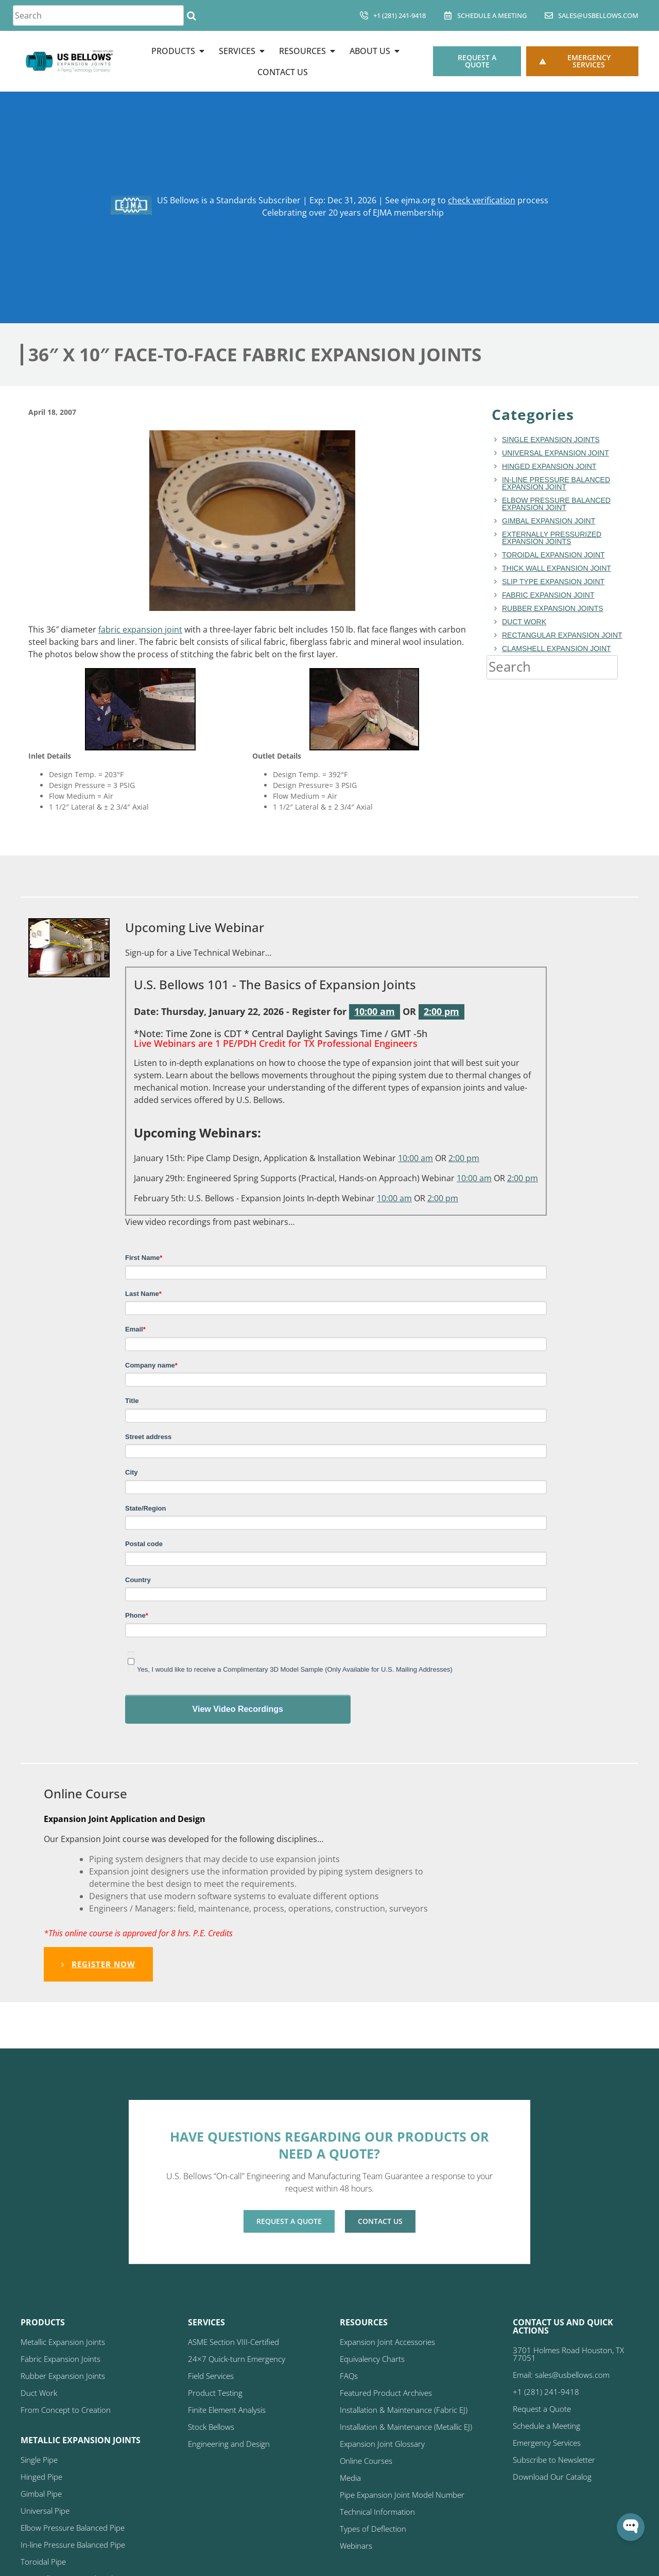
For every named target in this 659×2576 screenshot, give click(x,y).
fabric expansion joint (140, 629)
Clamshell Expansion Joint (556, 648)
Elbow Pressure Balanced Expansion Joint (556, 504)
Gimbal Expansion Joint (548, 521)
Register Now (98, 1964)
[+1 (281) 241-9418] (364, 15)
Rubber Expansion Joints (552, 608)
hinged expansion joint (549, 466)
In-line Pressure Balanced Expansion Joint (556, 483)
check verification (481, 200)
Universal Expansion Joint (555, 453)
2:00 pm (441, 1011)
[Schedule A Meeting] (448, 15)
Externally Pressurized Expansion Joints (551, 538)
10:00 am (374, 1011)
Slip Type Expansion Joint (553, 581)
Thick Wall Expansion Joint (556, 568)
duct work (524, 622)
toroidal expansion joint (553, 555)
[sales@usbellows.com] (549, 15)
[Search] (191, 15)
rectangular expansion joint (562, 635)
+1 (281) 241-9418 (399, 15)
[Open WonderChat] (631, 2527)
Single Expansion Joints (551, 439)
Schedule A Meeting (492, 15)
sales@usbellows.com (598, 15)
